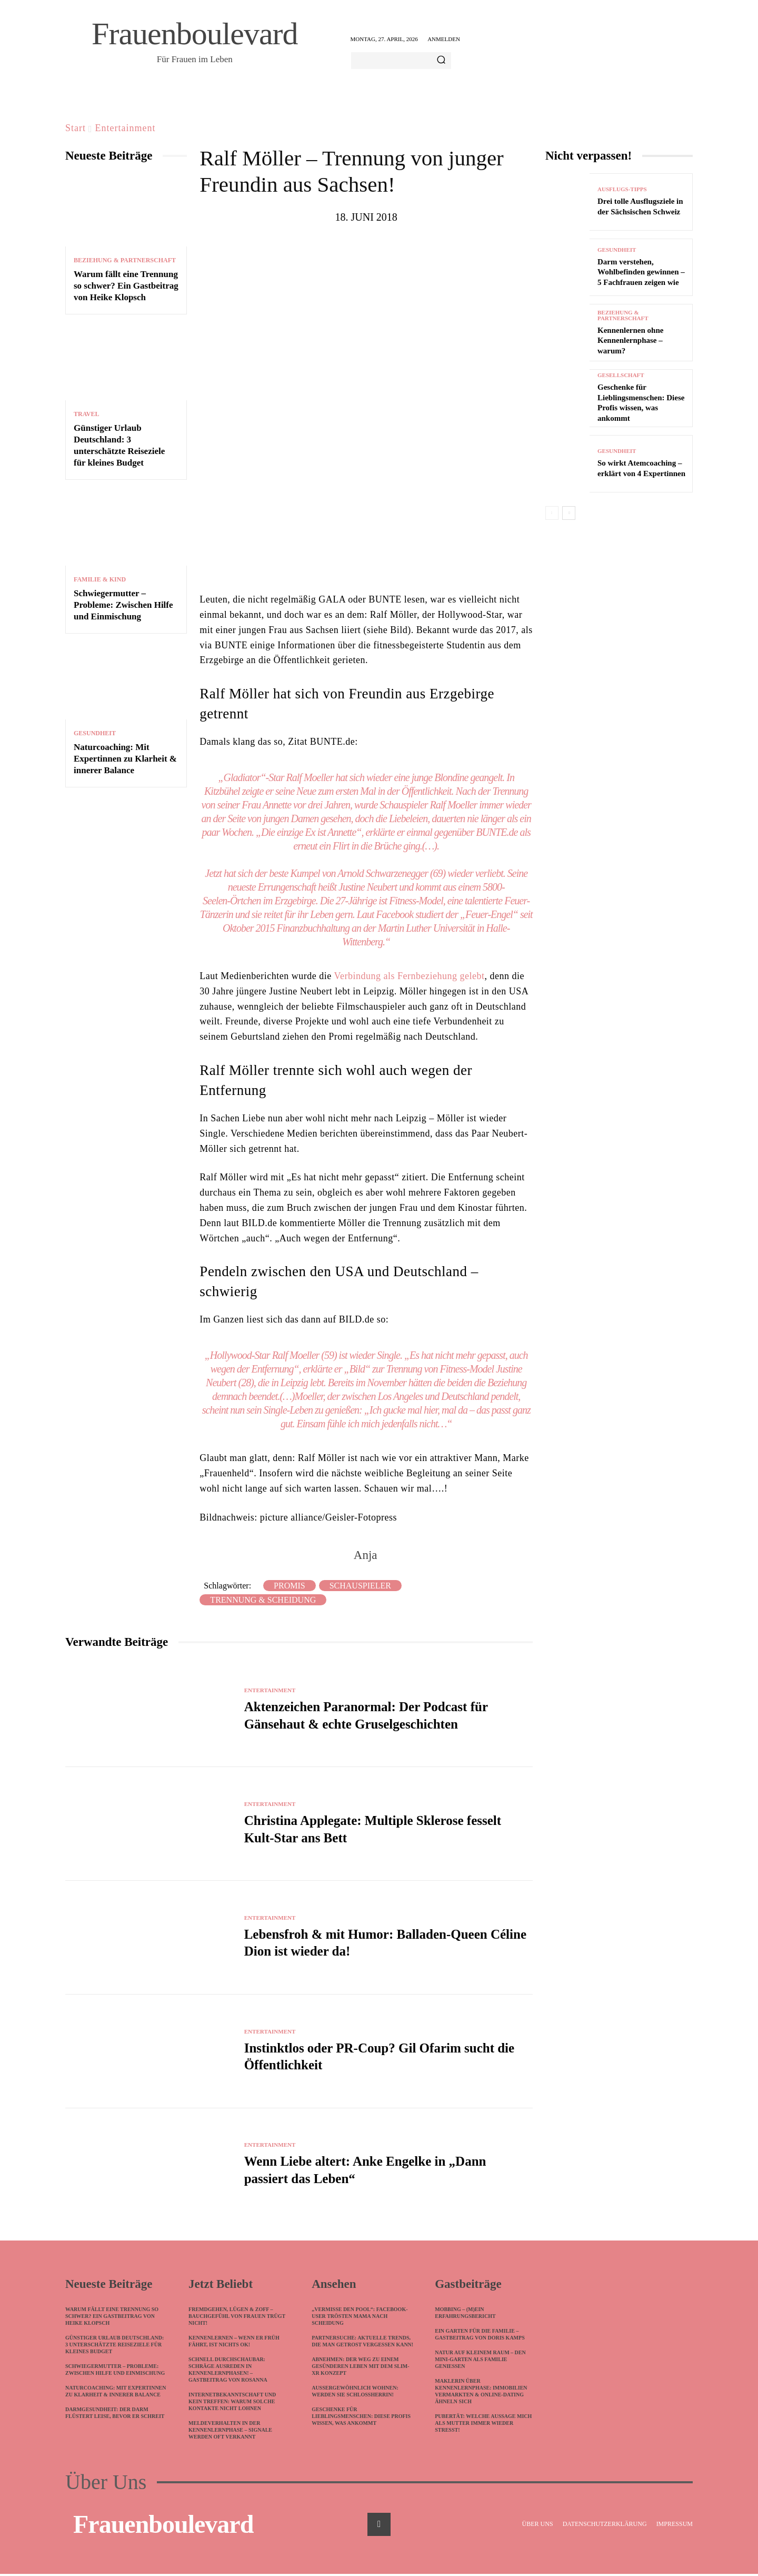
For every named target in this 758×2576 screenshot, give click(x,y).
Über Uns (105, 2484)
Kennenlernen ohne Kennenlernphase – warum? (630, 340)
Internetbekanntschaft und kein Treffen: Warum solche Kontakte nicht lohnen (232, 2403)
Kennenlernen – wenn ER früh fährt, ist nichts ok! (234, 2343)
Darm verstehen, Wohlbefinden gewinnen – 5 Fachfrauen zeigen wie (641, 272)
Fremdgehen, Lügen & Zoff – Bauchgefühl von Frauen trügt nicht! (236, 2318)
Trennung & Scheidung (263, 1599)
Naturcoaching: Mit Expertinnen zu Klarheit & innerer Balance (125, 758)
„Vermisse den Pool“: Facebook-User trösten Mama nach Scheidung (359, 2318)
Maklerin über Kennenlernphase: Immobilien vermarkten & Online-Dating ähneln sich (481, 2393)
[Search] (441, 60)
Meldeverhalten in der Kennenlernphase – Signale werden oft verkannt (230, 2432)
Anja (365, 1555)
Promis (289, 1585)
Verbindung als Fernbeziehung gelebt (409, 976)
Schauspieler (360, 1585)
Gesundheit (95, 733)
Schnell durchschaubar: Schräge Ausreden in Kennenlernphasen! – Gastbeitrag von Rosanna (227, 2371)
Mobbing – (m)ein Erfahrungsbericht (465, 2314)
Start (75, 128)
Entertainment (125, 128)
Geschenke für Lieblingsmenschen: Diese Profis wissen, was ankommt (361, 2418)
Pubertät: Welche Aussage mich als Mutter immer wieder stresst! (483, 2425)
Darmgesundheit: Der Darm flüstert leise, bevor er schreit (115, 2415)
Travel (86, 414)
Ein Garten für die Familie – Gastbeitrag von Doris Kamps (479, 2336)
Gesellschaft (620, 375)
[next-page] (568, 513)
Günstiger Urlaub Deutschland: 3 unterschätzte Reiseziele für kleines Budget (114, 2346)
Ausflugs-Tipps (622, 189)
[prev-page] (551, 513)
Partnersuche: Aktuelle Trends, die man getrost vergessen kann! (362, 2343)
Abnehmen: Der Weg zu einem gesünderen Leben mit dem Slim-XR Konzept (360, 2368)
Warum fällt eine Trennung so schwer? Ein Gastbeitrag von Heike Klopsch (126, 285)
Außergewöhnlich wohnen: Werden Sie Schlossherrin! (355, 2393)
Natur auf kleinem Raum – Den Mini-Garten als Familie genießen (480, 2361)
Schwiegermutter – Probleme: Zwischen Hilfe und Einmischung (123, 604)
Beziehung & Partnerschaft (125, 260)
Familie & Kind (100, 579)
